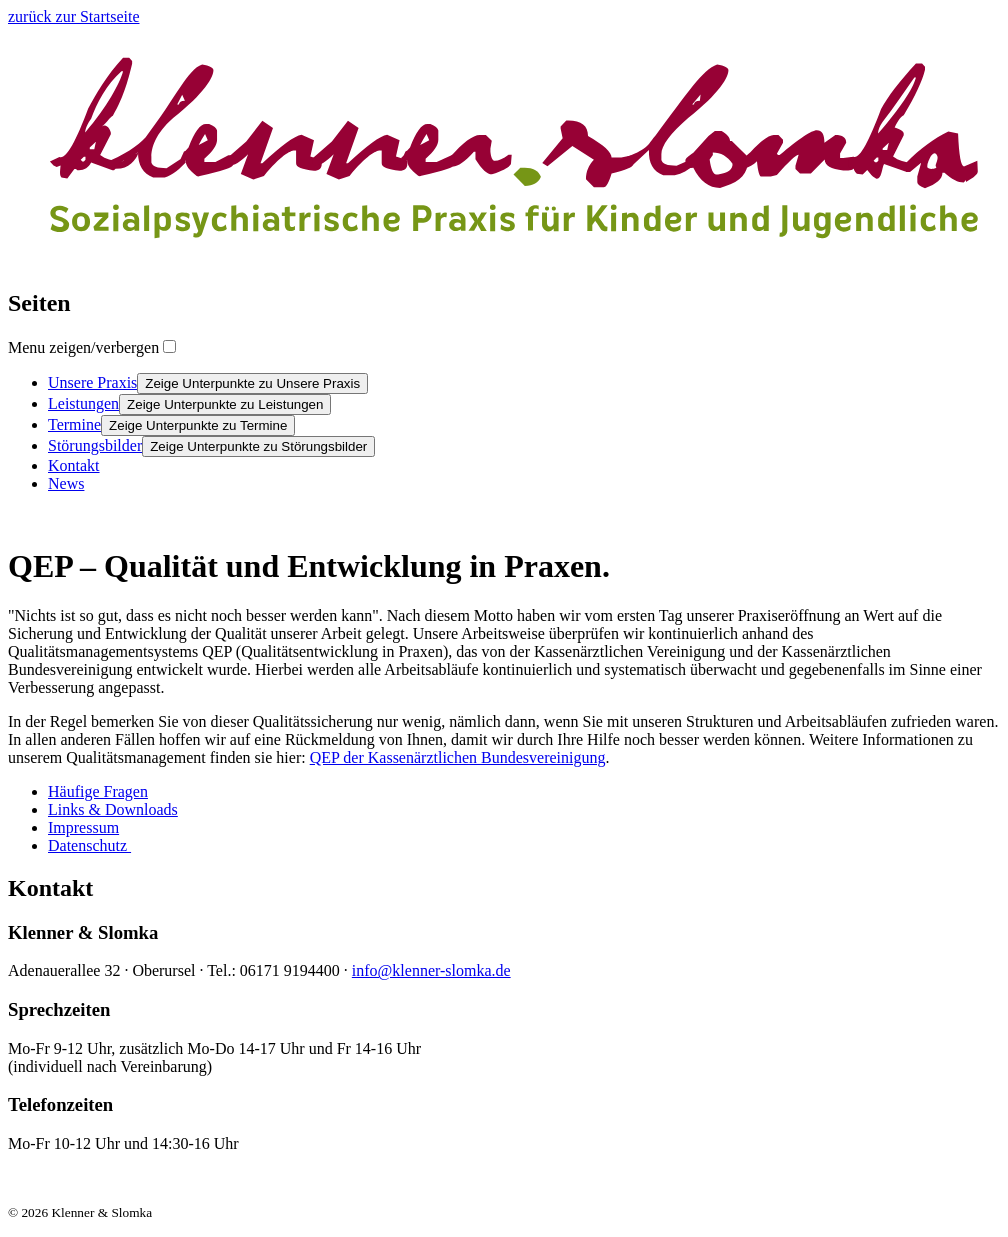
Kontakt (74, 465)
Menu (83, 347)
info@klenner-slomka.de (431, 970)
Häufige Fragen (98, 791)
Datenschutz (89, 845)
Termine (74, 424)
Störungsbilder (95, 445)
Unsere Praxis (92, 382)
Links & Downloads (113, 809)
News (66, 483)
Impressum (83, 827)
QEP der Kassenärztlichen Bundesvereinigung (458, 757)
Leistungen (83, 403)
